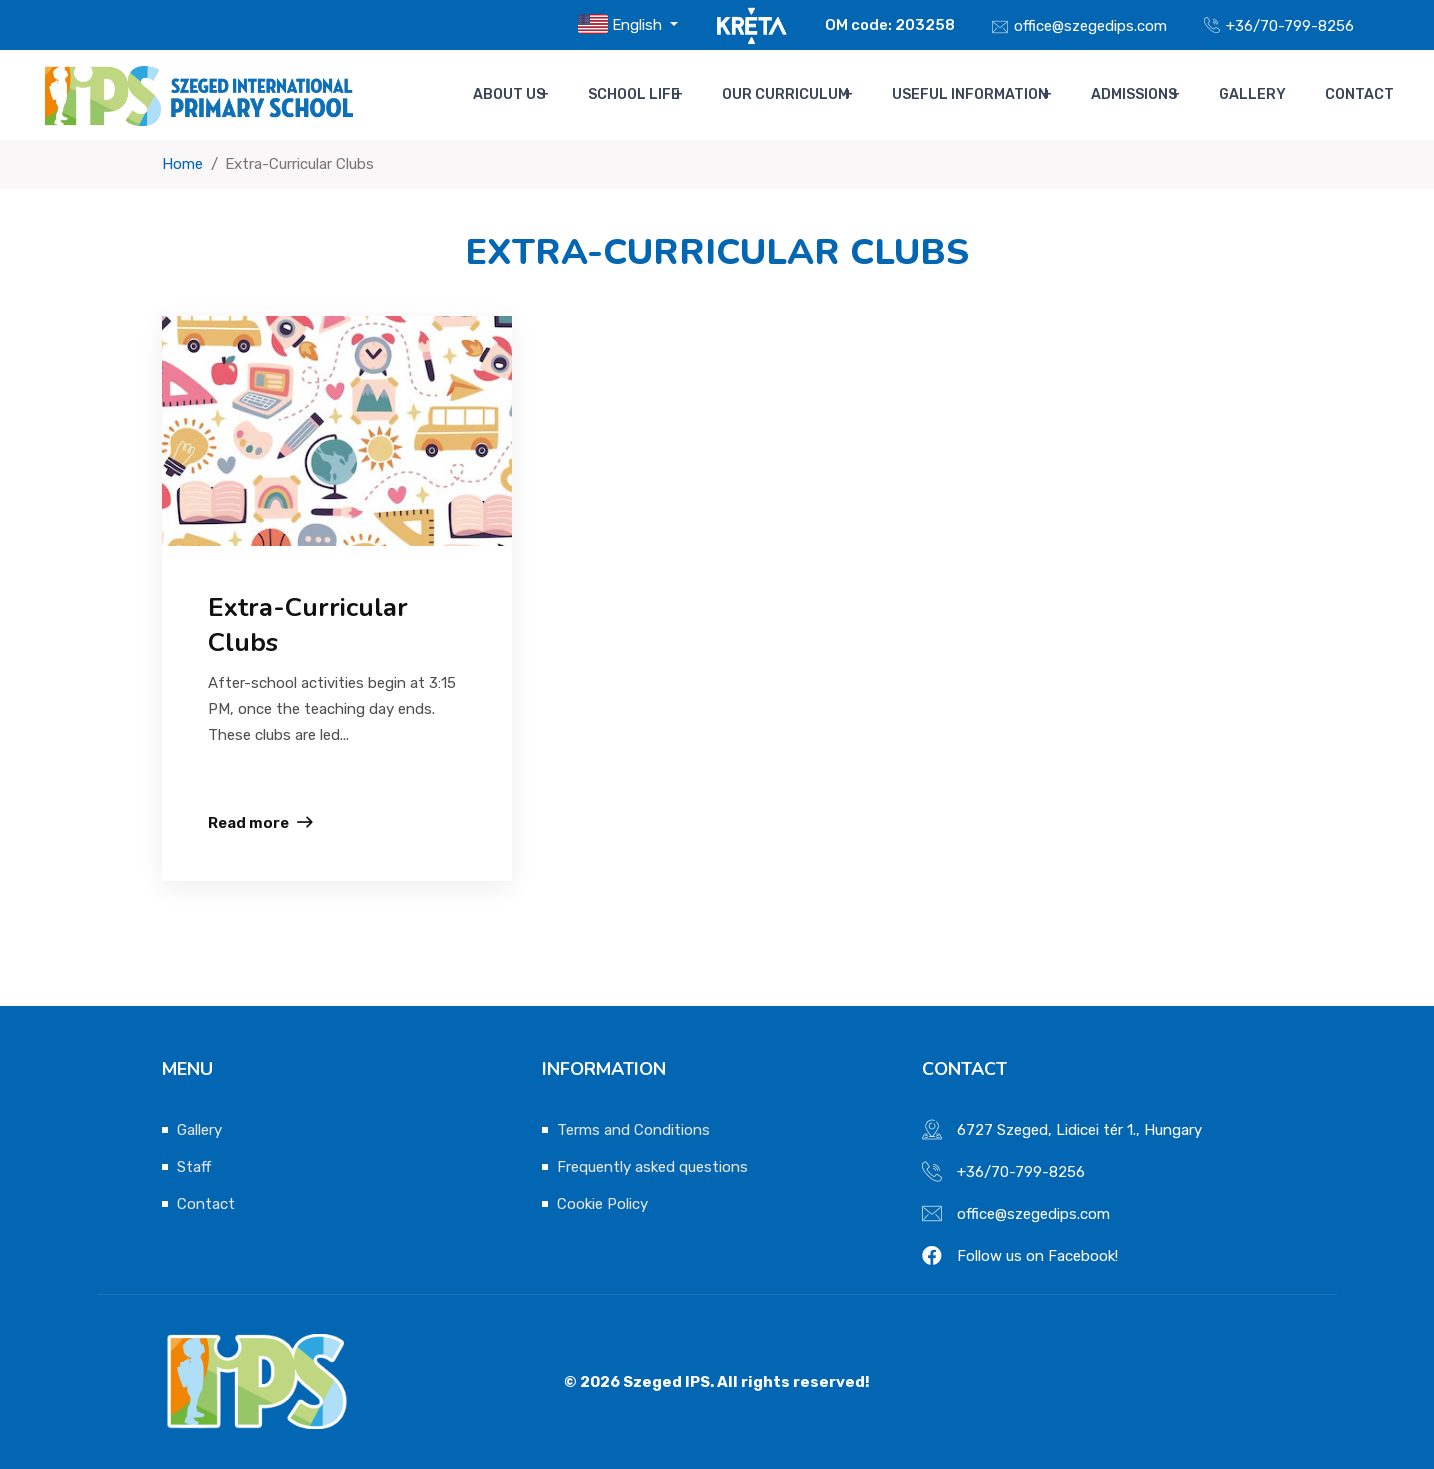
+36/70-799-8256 (1290, 26)
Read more (248, 823)
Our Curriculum (804, 95)
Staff (194, 1167)
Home (182, 164)
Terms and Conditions (633, 1130)
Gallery (1265, 95)
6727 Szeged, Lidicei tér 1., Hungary (1079, 1130)
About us (533, 95)
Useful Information (986, 95)
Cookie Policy (602, 1204)
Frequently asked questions (652, 1167)
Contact (1359, 95)
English (622, 24)
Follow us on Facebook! (1037, 1256)
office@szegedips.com (1090, 26)
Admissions (1148, 95)
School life (655, 95)
